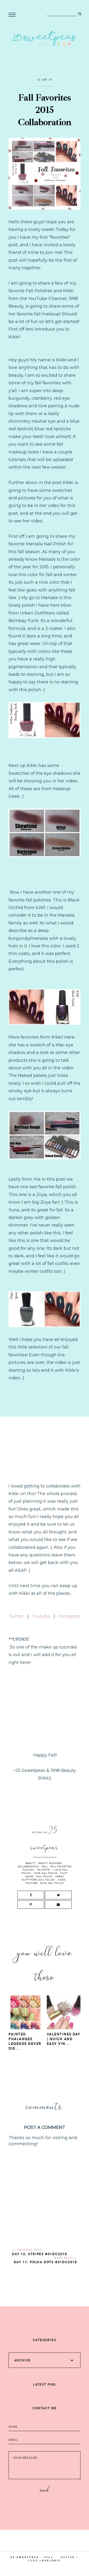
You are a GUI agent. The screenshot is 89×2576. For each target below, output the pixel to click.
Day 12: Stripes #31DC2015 (39, 2254)
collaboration (28, 1866)
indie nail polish (45, 1873)
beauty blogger (49, 1863)
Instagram (69, 1616)
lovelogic (50, 2560)
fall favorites (60, 1866)
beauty (31, 1863)
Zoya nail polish (52, 1883)
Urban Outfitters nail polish (43, 1878)
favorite (43, 1869)
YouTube (31, 1883)
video (61, 1879)
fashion (28, 1869)
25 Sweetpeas (24, 2557)
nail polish (44, 1876)
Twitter (16, 1616)
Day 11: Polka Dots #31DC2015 (45, 2262)
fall (45, 1866)
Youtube (41, 1616)
